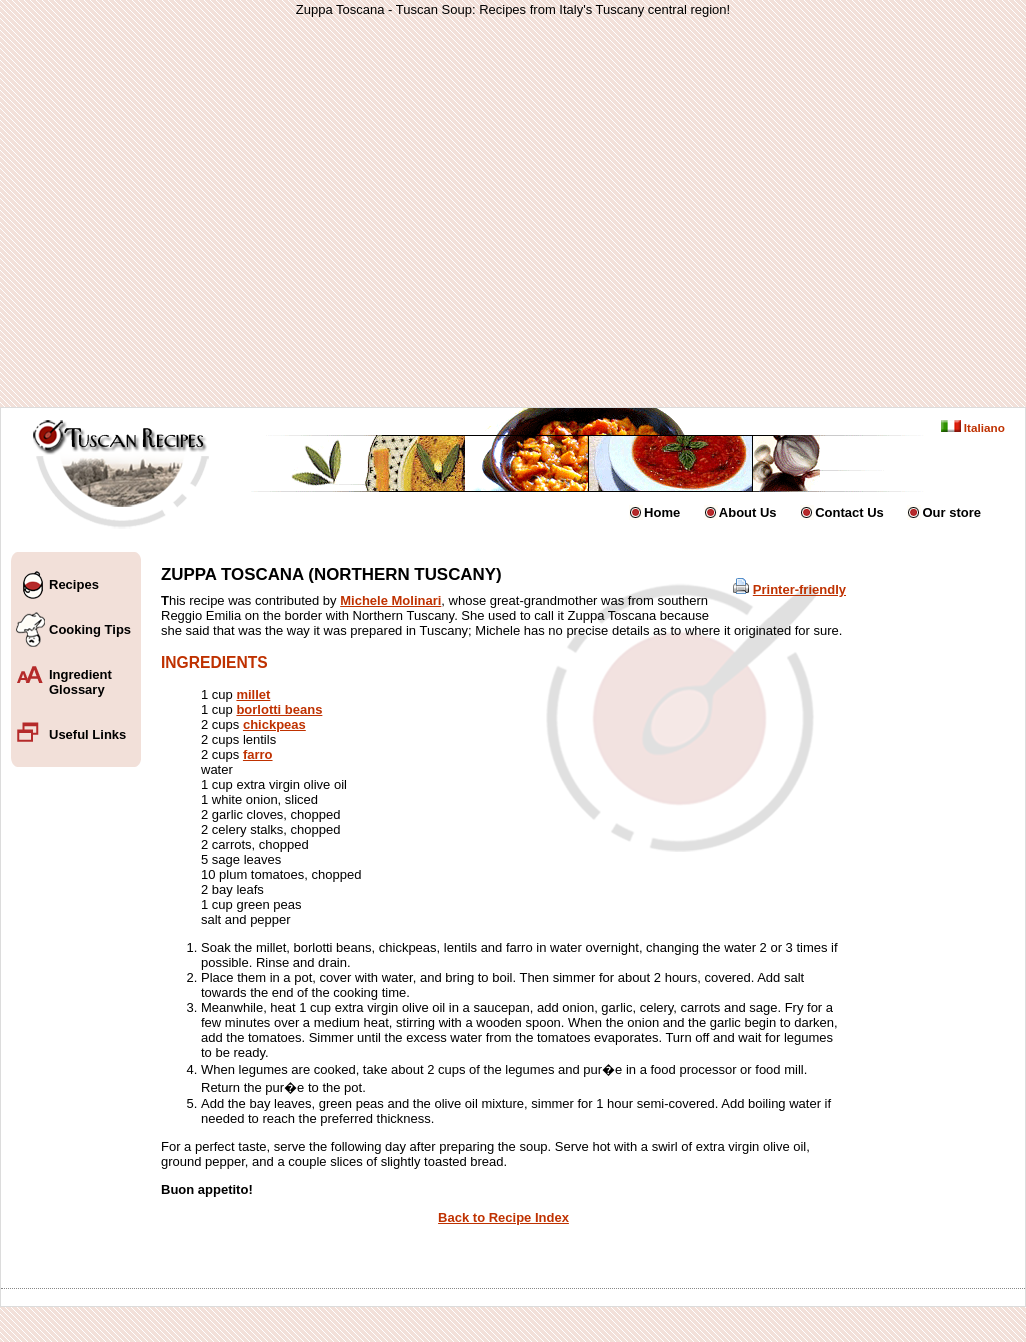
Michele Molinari (390, 600)
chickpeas (274, 724)
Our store (951, 512)
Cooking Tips (90, 629)
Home (662, 512)
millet (253, 694)
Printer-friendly (799, 589)
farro (258, 754)
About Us (748, 512)
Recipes (74, 584)
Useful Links (87, 734)
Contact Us (849, 512)
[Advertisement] (336, 211)
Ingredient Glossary (80, 682)
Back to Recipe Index (503, 1217)
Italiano (973, 427)
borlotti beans (279, 709)
